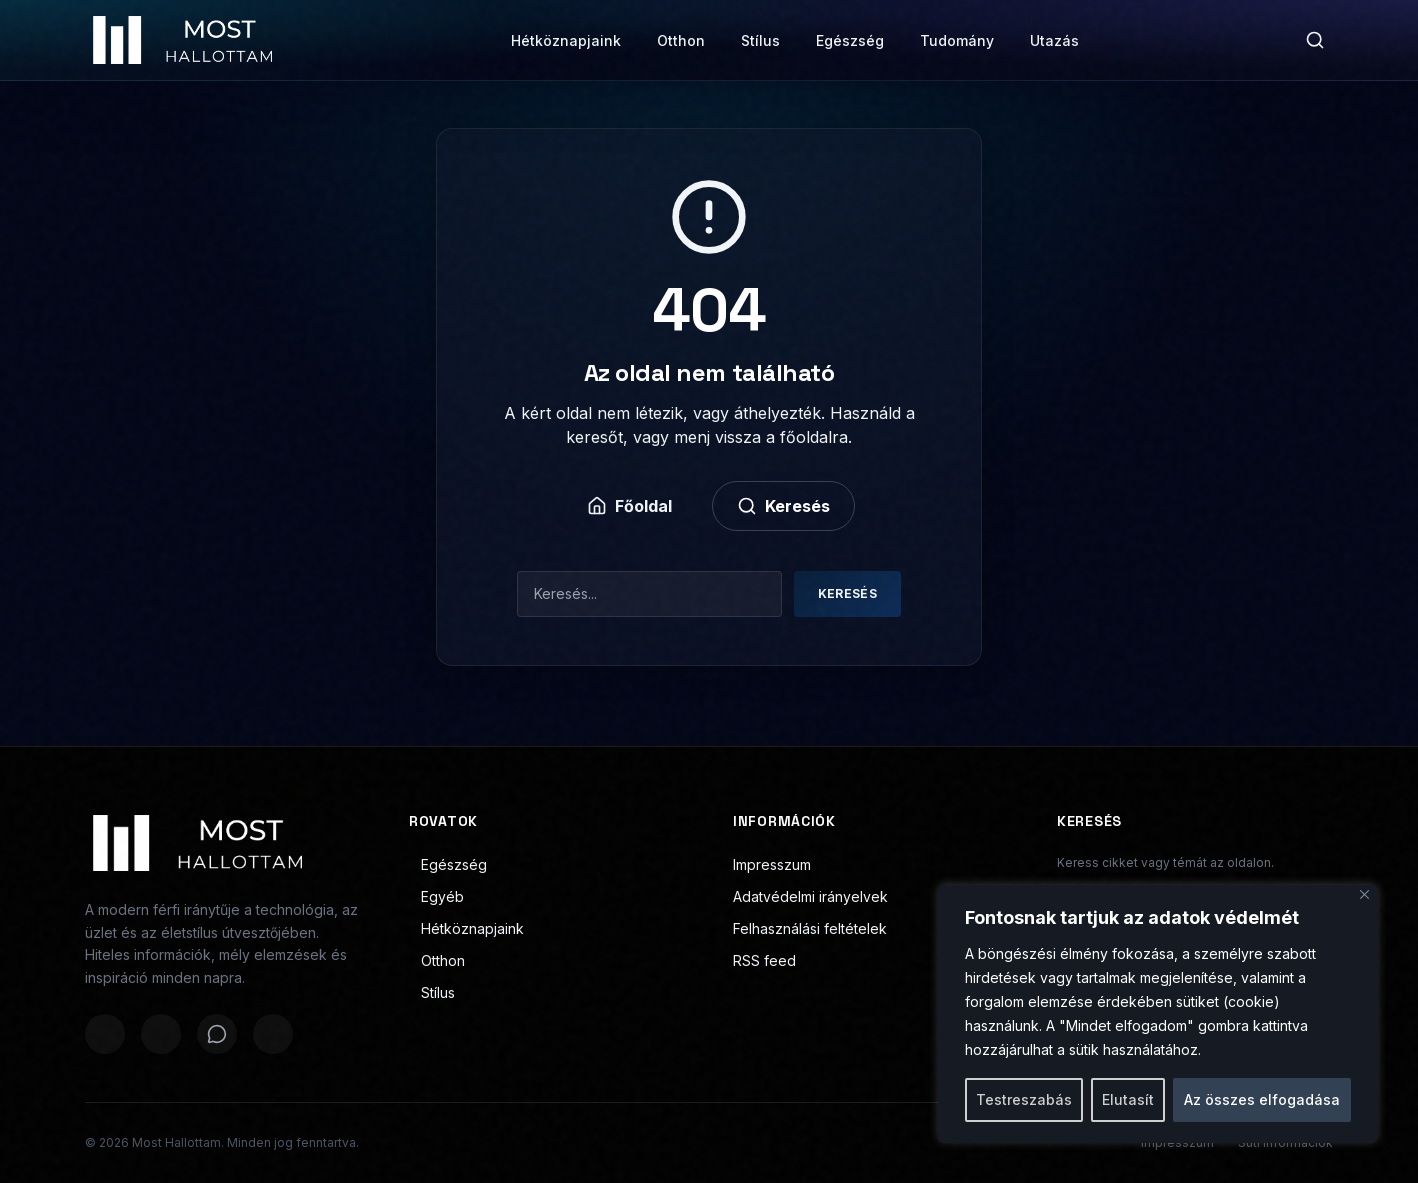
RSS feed (764, 960)
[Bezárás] (1364, 894)
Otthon (681, 40)
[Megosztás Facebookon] (105, 1034)
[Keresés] (1315, 40)
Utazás (1054, 40)
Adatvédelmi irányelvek (810, 896)
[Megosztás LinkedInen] (273, 1034)
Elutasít (1128, 1099)
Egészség (850, 40)
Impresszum (772, 864)
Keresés (783, 506)
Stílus (760, 40)
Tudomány (957, 40)
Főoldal (629, 506)
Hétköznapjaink (566, 40)
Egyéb (436, 896)
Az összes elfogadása (1262, 1099)
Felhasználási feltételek (810, 928)
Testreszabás (1024, 1099)
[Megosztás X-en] (161, 1034)
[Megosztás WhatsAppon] (217, 1034)
